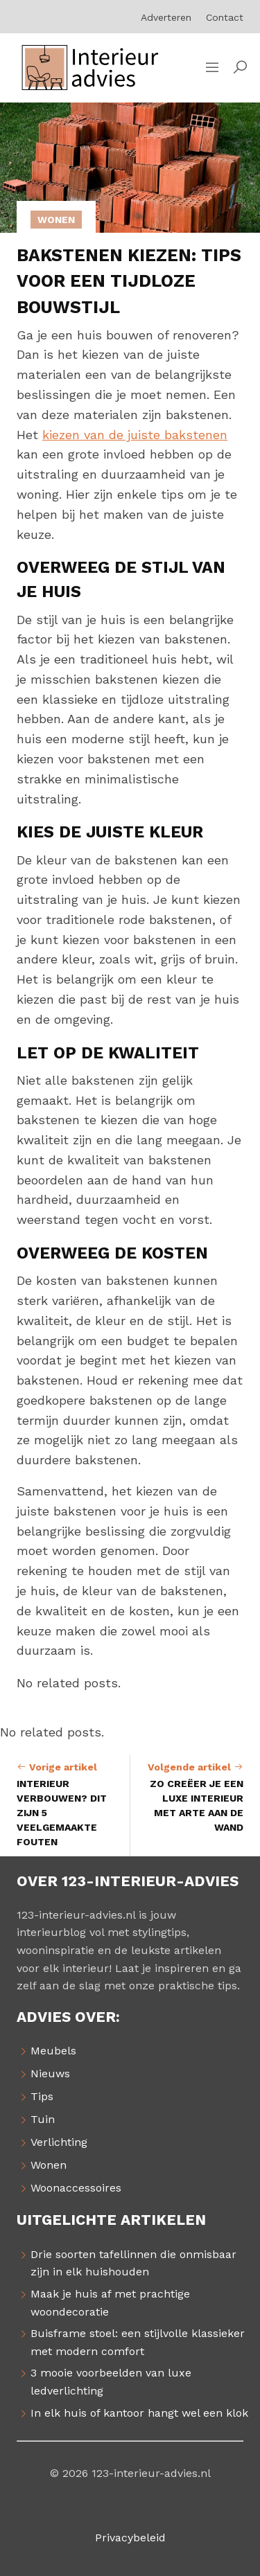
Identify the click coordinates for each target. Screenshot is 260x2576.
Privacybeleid (130, 2537)
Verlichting (59, 2142)
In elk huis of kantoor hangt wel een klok (139, 2412)
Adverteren (166, 17)
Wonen (56, 219)
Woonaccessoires (76, 2187)
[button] (240, 68)
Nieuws (50, 2073)
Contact (224, 17)
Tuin (43, 2119)
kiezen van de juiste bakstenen (134, 434)
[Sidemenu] (212, 68)
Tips (42, 2096)
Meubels (53, 2050)
